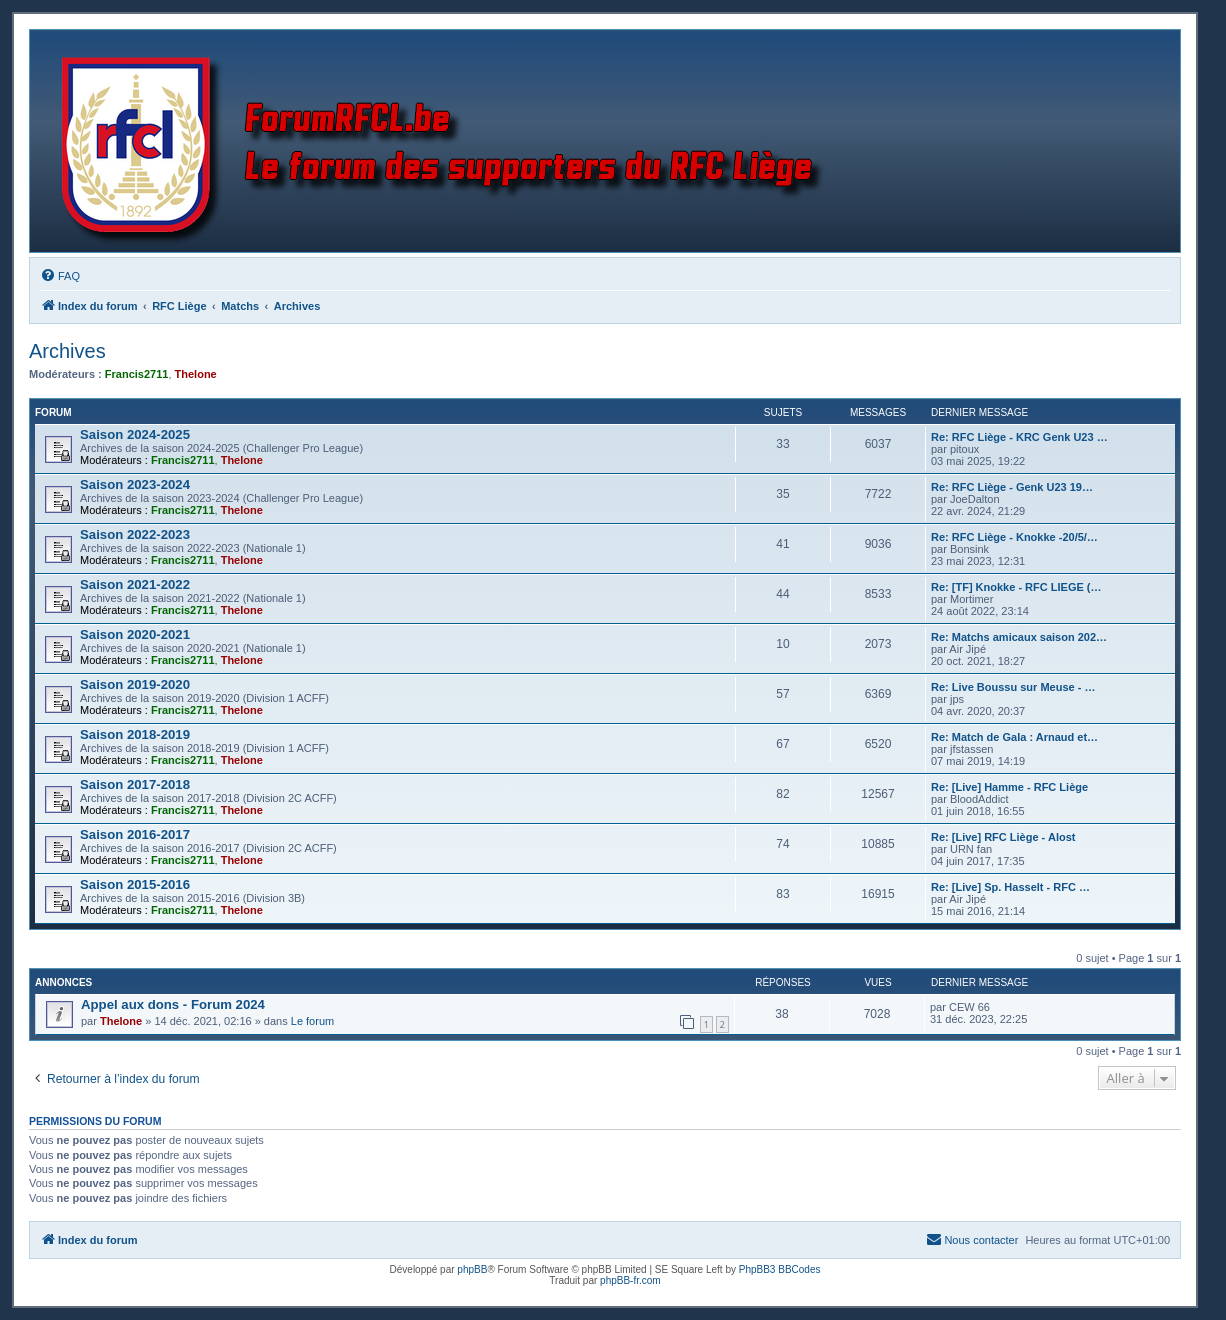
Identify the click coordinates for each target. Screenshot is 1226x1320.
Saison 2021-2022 (135, 584)
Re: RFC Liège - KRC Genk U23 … (1019, 437)
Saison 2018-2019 (135, 734)
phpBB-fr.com (630, 1280)
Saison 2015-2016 (135, 884)
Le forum (312, 1021)
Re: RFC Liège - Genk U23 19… (1012, 487)
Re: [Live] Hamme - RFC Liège (1009, 787)
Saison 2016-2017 (135, 834)
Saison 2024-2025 (135, 434)
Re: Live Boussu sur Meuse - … (1013, 687)
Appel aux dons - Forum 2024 (173, 1004)
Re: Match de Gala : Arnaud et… (1014, 737)
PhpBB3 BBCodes (780, 1269)
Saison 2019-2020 (135, 684)
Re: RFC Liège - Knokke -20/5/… (1014, 537)
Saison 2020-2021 (135, 634)
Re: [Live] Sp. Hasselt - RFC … (1010, 887)
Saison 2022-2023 (135, 534)
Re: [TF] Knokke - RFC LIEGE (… (1016, 587)
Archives (67, 351)
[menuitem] (60, 276)
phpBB (472, 1269)
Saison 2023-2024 (135, 484)
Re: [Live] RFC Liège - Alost (1003, 837)
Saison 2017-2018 (135, 784)
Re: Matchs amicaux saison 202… (1019, 637)
